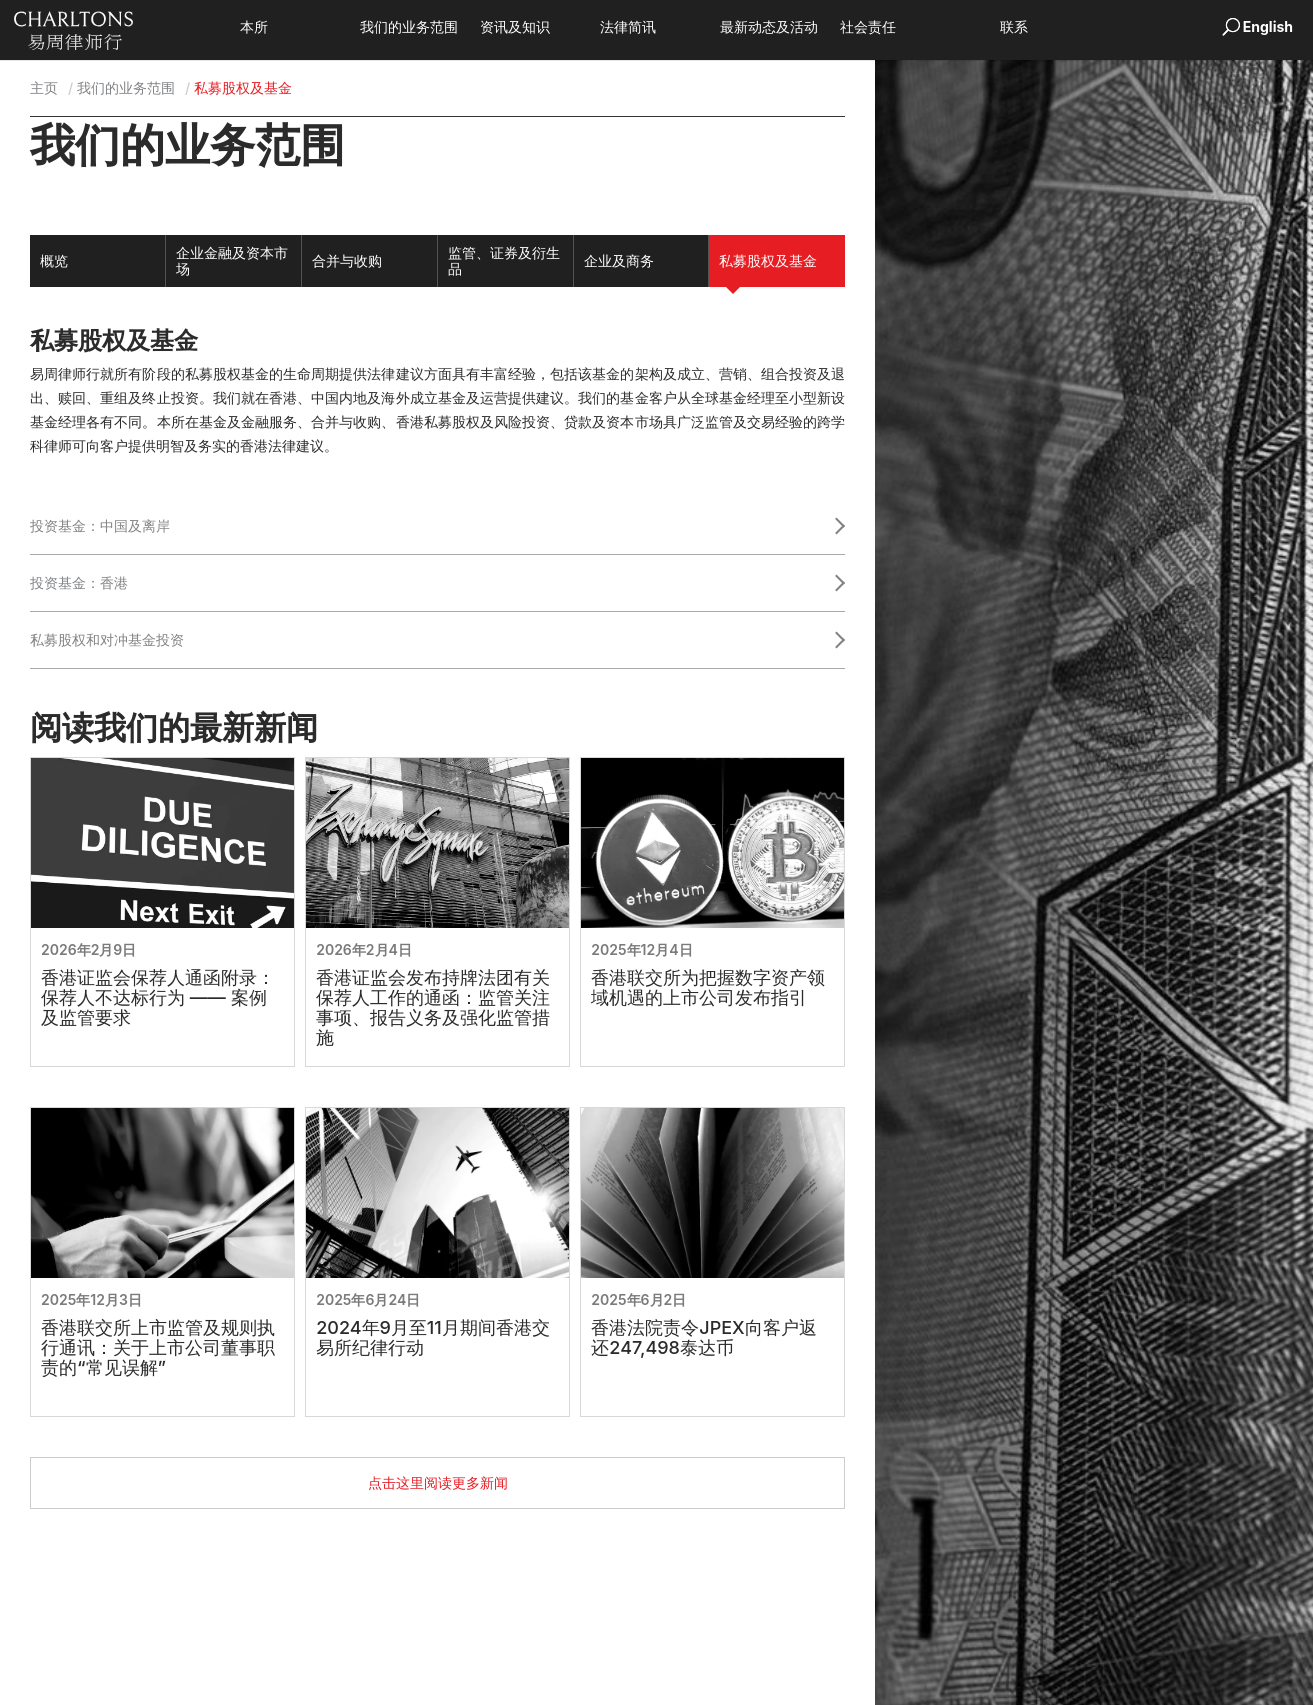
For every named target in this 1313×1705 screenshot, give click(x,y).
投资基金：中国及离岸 (100, 525)
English (1268, 26)
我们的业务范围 (439, 27)
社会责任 (898, 27)
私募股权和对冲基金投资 (107, 639)
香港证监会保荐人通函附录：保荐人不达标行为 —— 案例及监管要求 (158, 998)
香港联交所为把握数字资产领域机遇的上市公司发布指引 (708, 988)
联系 (1044, 27)
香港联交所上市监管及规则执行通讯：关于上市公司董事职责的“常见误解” (158, 1348)
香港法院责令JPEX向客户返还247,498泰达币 (703, 1338)
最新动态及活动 (799, 27)
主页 (44, 87)
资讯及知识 (545, 27)
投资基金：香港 (79, 582)
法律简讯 (658, 27)
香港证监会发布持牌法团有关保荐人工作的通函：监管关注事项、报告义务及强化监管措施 (433, 1008)
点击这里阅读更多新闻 (438, 1482)
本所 (284, 27)
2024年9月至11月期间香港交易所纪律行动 (433, 1338)
